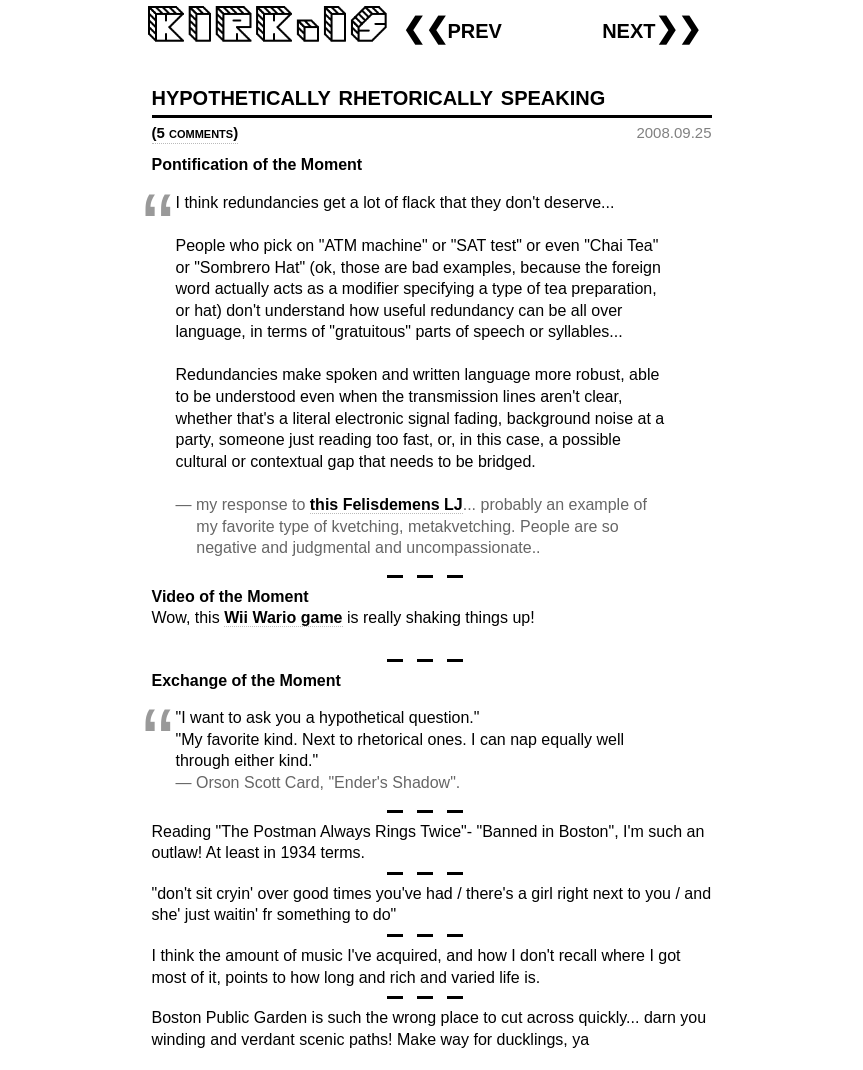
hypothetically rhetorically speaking (379, 95)
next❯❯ (651, 28)
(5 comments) (195, 132)
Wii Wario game (283, 617)
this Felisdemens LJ (386, 504)
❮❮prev (452, 28)
